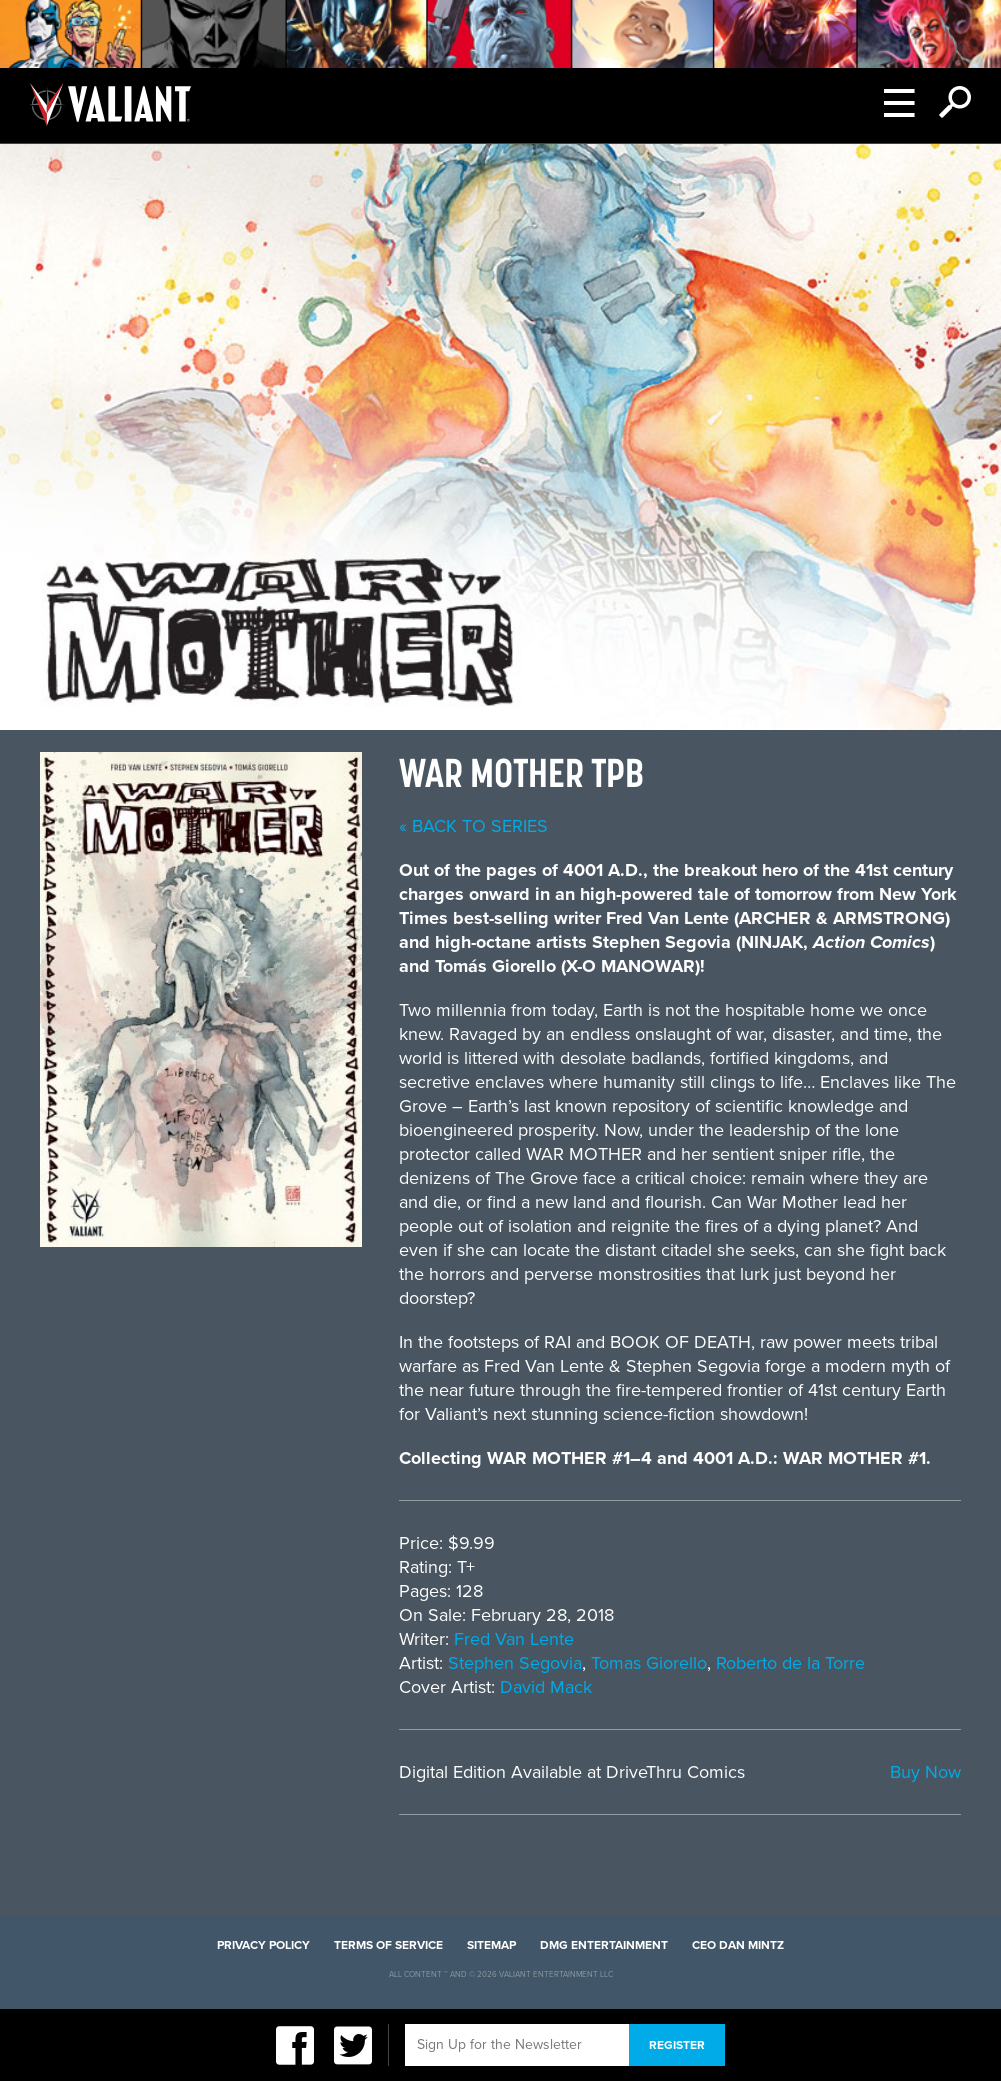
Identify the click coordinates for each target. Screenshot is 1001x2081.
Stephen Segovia (515, 1663)
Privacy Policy (263, 1945)
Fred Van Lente (514, 1639)
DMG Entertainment (604, 1945)
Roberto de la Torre (790, 1663)
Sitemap (491, 1945)
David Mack (546, 1687)
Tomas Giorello (649, 1663)
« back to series (473, 826)
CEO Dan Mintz (738, 1945)
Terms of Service (388, 1945)
